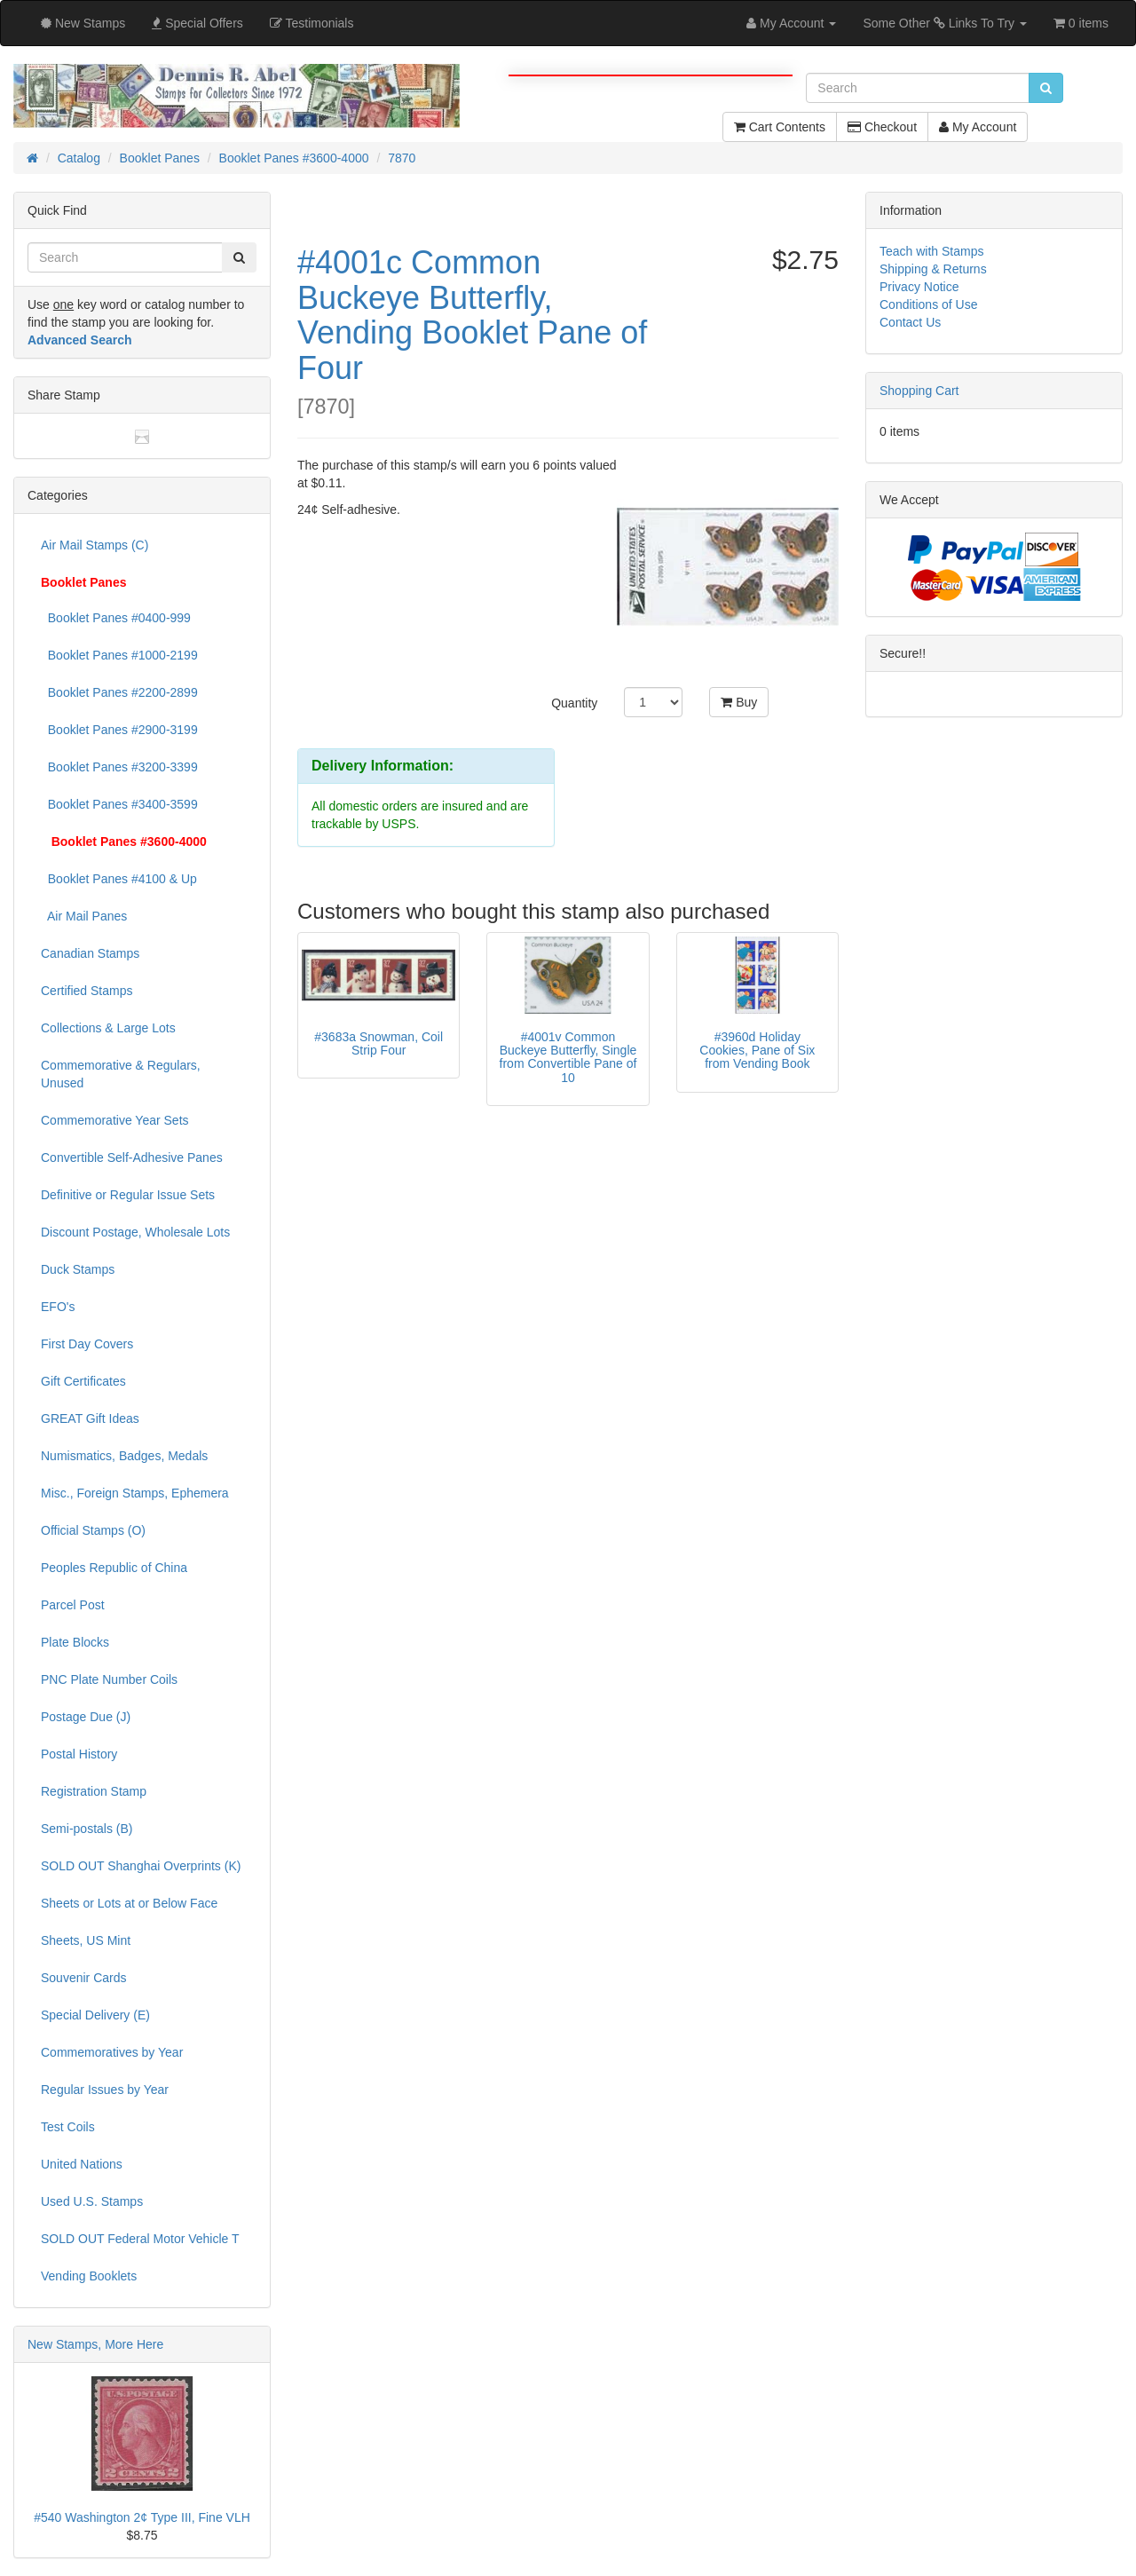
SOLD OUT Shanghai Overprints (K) (141, 1866)
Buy (739, 702)
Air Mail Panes (84, 916)
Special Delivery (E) (95, 2015)
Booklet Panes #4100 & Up (119, 879)
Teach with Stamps (932, 251)
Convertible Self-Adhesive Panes (132, 1157)
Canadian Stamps (90, 953)
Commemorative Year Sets (115, 1120)
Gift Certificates (83, 1381)
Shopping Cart (919, 390)
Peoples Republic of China (114, 1568)
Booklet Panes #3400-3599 (119, 804)
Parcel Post (73, 1605)
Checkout (882, 127)
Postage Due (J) (85, 1717)
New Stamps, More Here (95, 2344)
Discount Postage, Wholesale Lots (135, 1232)
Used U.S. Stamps (92, 2201)
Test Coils (68, 2127)
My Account (977, 127)
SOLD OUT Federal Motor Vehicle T (140, 2239)
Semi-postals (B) (86, 1828)
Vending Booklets (89, 2276)
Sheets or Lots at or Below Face (129, 1903)
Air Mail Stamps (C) (94, 545)
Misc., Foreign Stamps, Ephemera (135, 1493)
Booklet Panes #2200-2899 (119, 692)
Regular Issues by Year (105, 2089)
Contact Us (910, 322)
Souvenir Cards (84, 1978)
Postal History (79, 1754)
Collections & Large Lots (108, 1028)
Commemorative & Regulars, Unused (121, 1074)
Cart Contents (779, 127)
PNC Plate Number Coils (109, 1679)
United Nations (81, 2164)
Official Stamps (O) (93, 1530)
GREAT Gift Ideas (90, 1418)
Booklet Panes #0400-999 (116, 618)
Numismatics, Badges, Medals (124, 1456)
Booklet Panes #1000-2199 (119, 655)
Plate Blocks (75, 1642)
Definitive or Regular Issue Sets (128, 1195)
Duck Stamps (77, 1269)
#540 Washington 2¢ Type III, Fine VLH (142, 2517)
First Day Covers (87, 1344)
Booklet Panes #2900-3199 (119, 730)
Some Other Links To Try (945, 23)
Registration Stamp (93, 1791)
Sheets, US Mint (85, 1940)
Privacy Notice (919, 287)
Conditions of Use (929, 304)
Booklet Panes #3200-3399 (119, 767)
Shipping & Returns (933, 269)
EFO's (58, 1307)
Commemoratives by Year (112, 2052)
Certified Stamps (86, 991)
